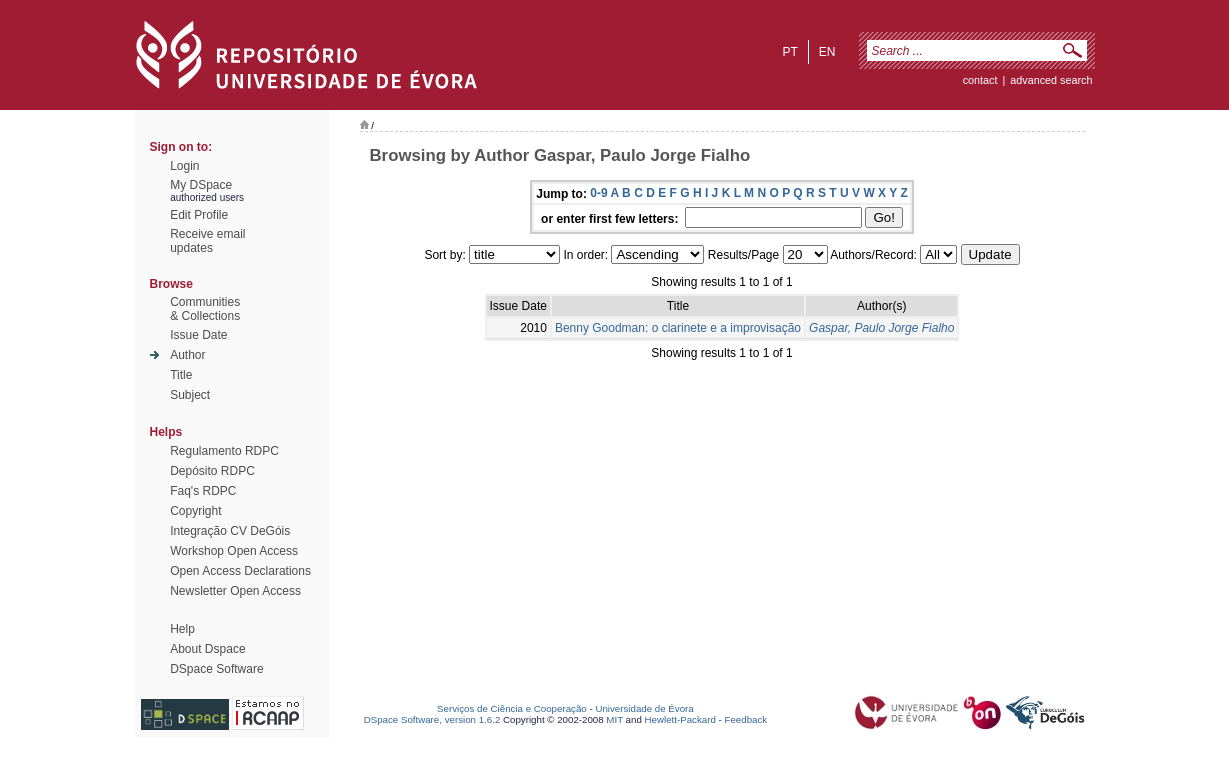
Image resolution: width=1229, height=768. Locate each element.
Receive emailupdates (207, 241)
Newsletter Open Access (235, 591)
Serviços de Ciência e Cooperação (512, 708)
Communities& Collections (205, 309)
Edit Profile (199, 215)
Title (181, 375)
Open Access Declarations (240, 571)
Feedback (745, 719)
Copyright (195, 511)
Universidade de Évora (644, 708)
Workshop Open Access (234, 551)
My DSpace (201, 185)
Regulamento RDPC (224, 451)
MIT (614, 719)
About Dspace (207, 649)
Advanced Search (1051, 80)
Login (184, 166)
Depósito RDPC (212, 471)
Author (187, 355)
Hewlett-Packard (680, 719)
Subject (190, 395)
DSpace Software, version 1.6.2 (432, 719)
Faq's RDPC (203, 491)
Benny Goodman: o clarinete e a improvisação (678, 328)
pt (789, 52)
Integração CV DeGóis (230, 531)
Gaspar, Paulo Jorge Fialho (881, 328)
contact (980, 80)
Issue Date (198, 335)
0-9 (598, 193)
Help (182, 629)
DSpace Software (216, 669)
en (827, 52)
